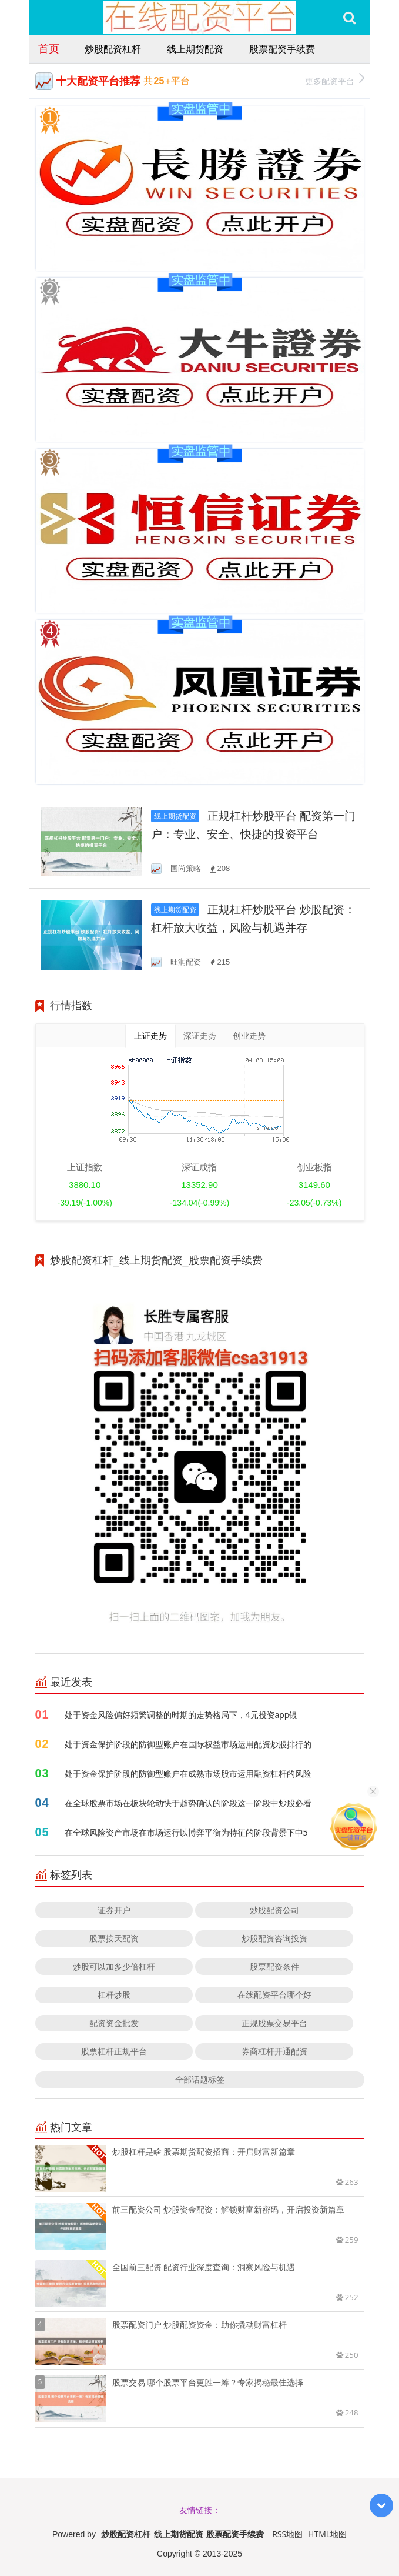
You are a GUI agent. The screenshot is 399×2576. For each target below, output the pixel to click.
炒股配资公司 (274, 1910)
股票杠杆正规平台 (114, 2051)
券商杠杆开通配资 (274, 2051)
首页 (48, 48)
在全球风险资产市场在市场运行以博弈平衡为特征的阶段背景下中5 (186, 1832)
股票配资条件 (274, 1966)
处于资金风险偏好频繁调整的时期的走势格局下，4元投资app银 (181, 1714)
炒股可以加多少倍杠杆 (114, 1966)
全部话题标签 (199, 2079)
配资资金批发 (114, 2022)
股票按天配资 (114, 1938)
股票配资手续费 (282, 48)
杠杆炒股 (114, 1994)
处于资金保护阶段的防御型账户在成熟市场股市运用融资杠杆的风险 (188, 1773)
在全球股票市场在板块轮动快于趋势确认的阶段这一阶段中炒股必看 (188, 1802)
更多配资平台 (334, 79)
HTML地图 (327, 2534)
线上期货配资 (195, 48)
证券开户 (114, 1910)
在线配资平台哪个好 (274, 1994)
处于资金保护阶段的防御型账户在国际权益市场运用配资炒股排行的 (188, 1744)
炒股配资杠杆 (113, 48)
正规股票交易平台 (274, 2022)
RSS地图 (287, 2534)
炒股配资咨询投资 (274, 1938)
